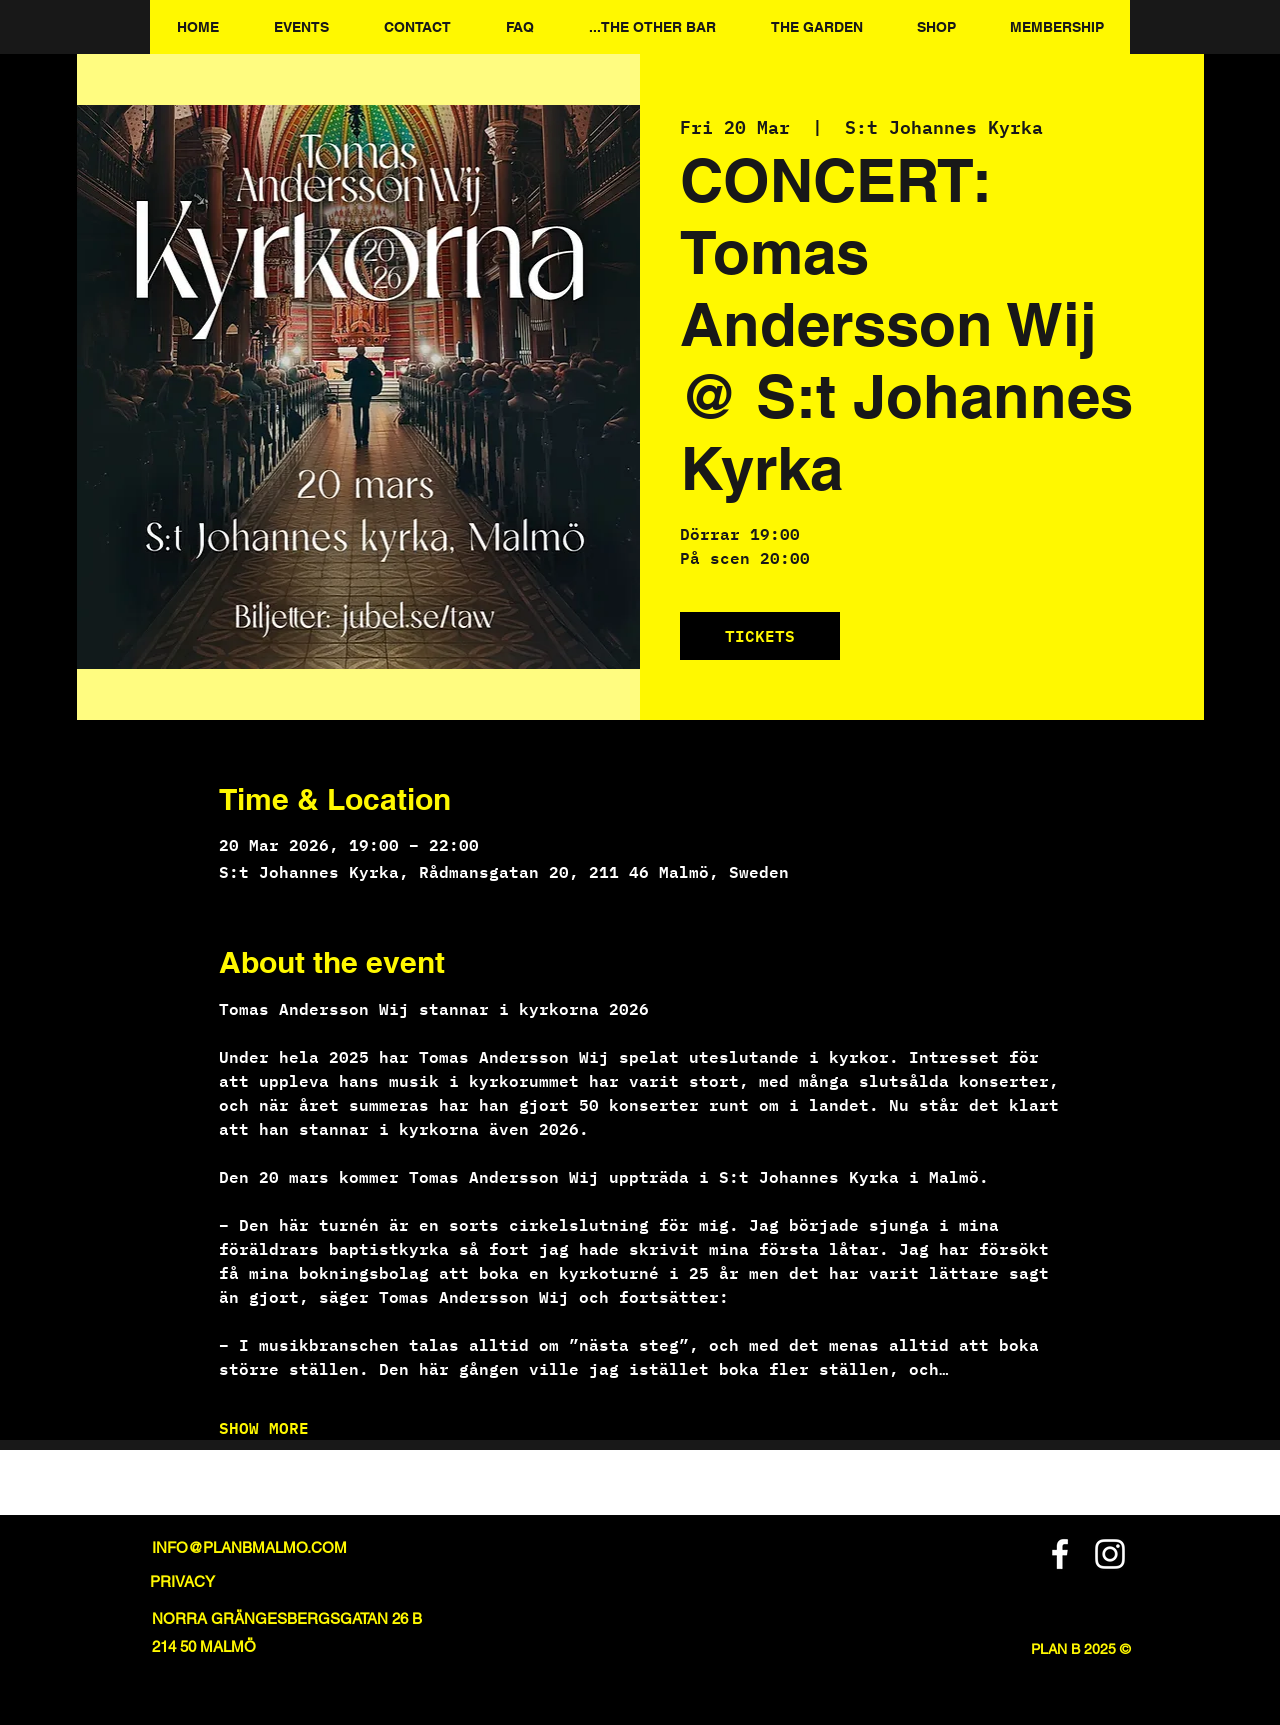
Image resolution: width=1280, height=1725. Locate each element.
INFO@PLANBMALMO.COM (249, 1547)
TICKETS (760, 635)
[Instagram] (1110, 1554)
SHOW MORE (264, 1428)
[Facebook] (1060, 1554)
